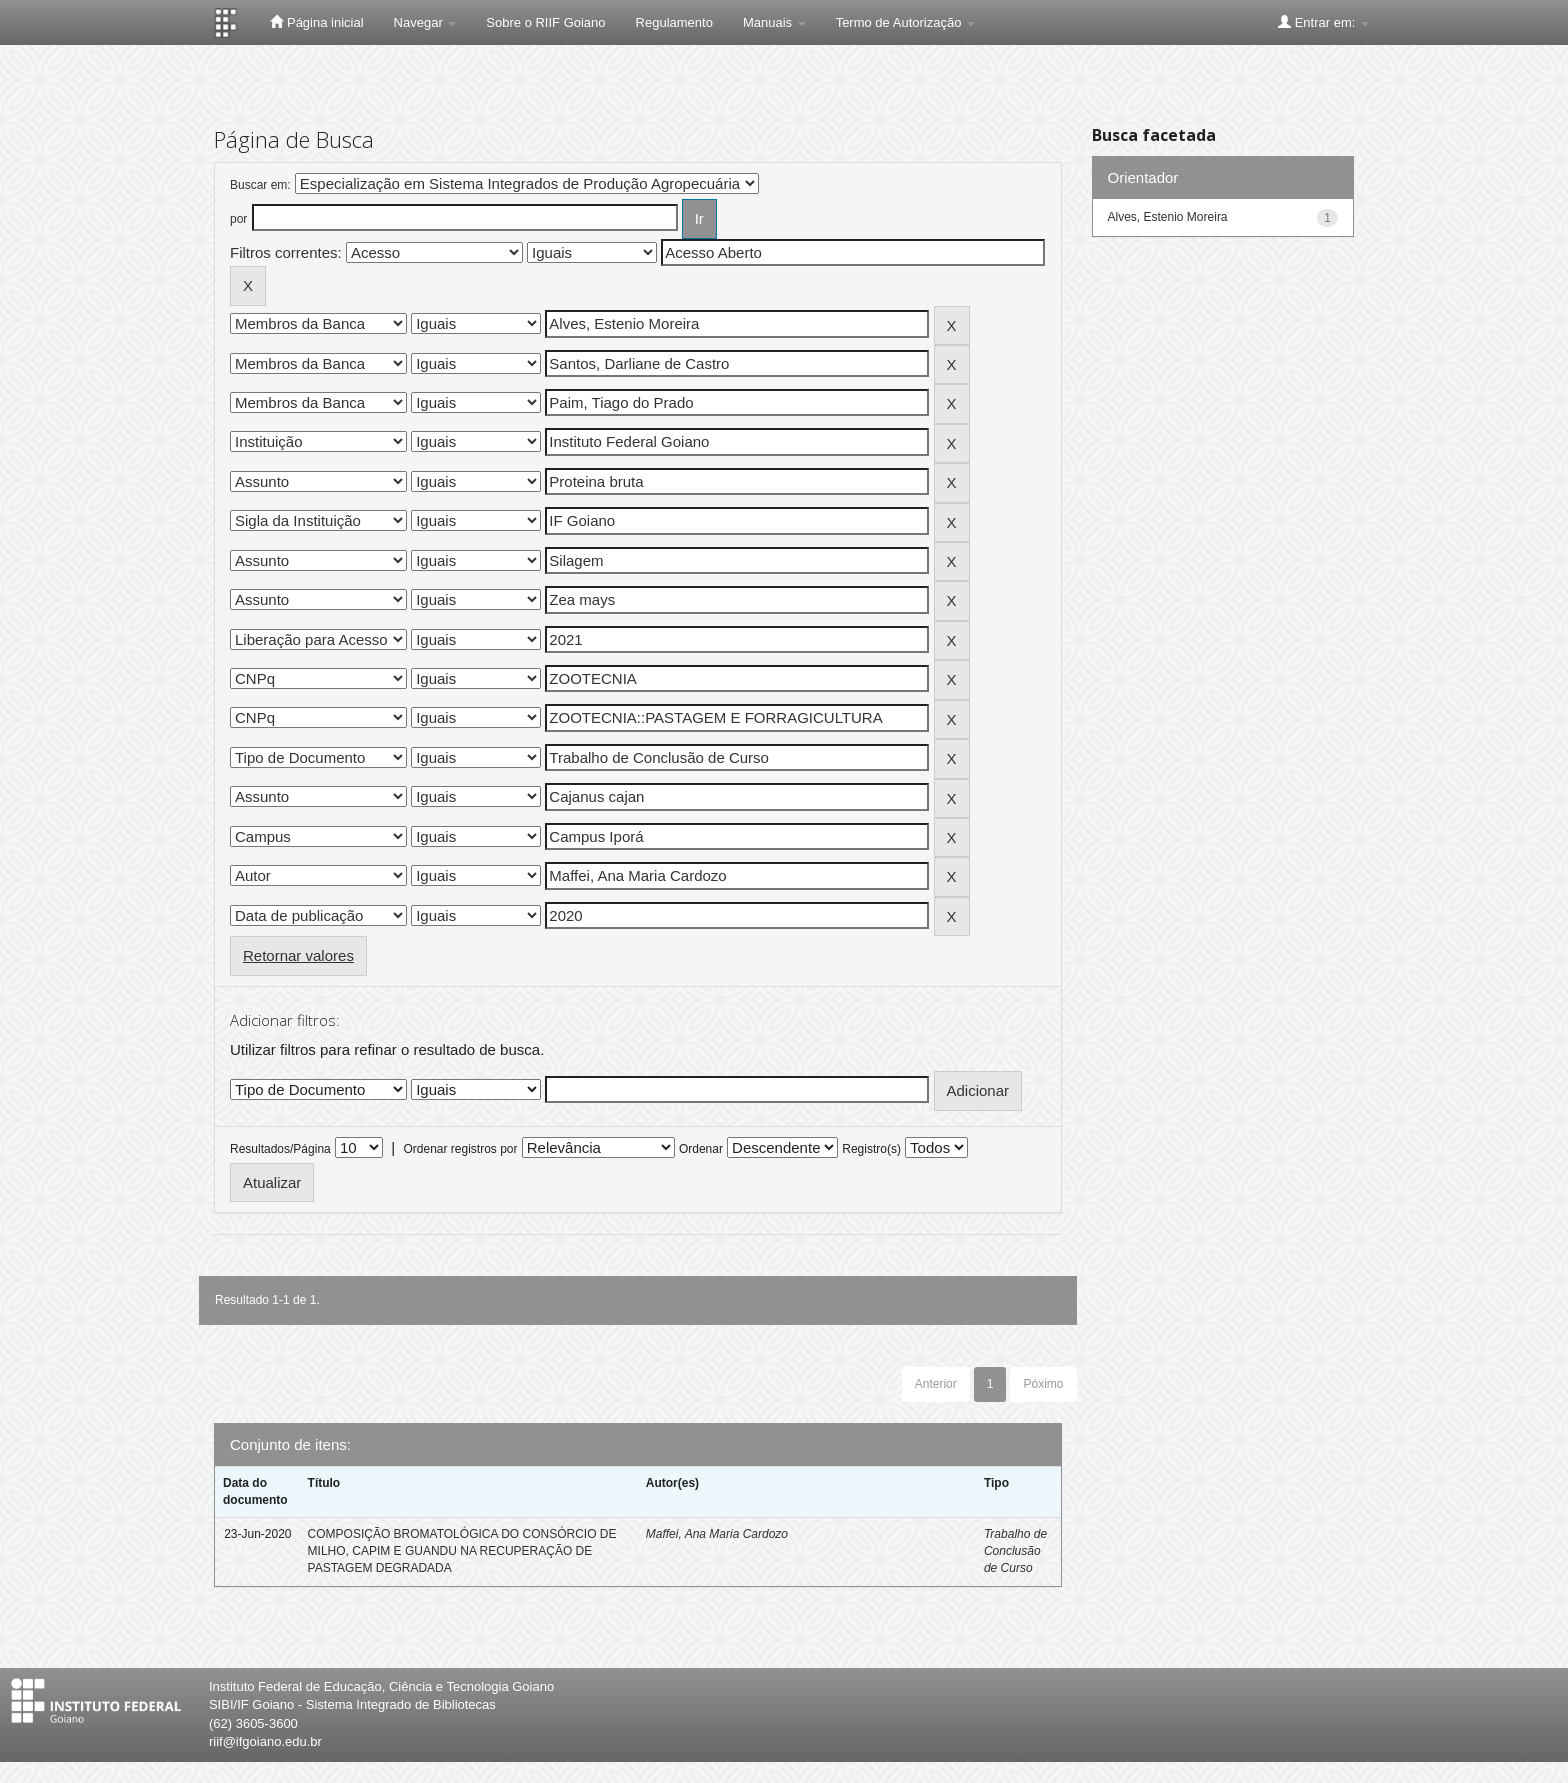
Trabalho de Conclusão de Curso (1015, 1551)
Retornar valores (298, 955)
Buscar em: (260, 185)
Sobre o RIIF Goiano (545, 22)
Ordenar (701, 1149)
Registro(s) (871, 1149)
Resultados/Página (280, 1149)
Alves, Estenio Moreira (1168, 217)
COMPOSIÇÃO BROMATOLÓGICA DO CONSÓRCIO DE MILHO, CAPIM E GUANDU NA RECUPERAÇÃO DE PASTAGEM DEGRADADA (462, 1551)
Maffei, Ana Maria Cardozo (717, 1534)
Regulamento (674, 22)
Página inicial (316, 22)
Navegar (425, 22)
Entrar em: (1323, 22)
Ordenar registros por (460, 1149)
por (238, 219)
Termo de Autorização (905, 22)
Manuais (774, 22)
